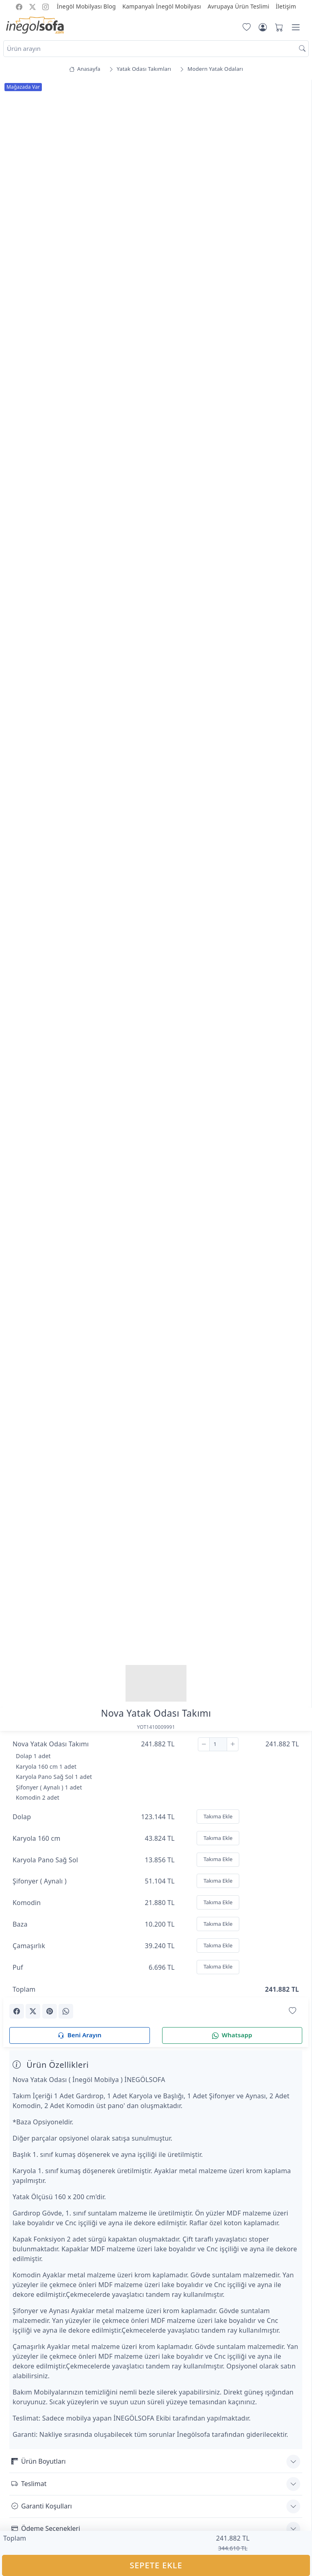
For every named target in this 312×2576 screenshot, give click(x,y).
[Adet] (218, 1744)
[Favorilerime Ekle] (292, 2011)
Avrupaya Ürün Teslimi (238, 6)
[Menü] (296, 27)
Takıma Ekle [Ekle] (218, 1816)
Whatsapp (232, 2035)
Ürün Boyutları (38, 2461)
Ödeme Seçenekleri (45, 2528)
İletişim (286, 6)
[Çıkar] (204, 1744)
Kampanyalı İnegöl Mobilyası (161, 6)
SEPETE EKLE (156, 2565)
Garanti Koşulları (41, 2506)
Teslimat (28, 2483)
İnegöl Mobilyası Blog (86, 6)
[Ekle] (232, 1744)
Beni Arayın (79, 2035)
